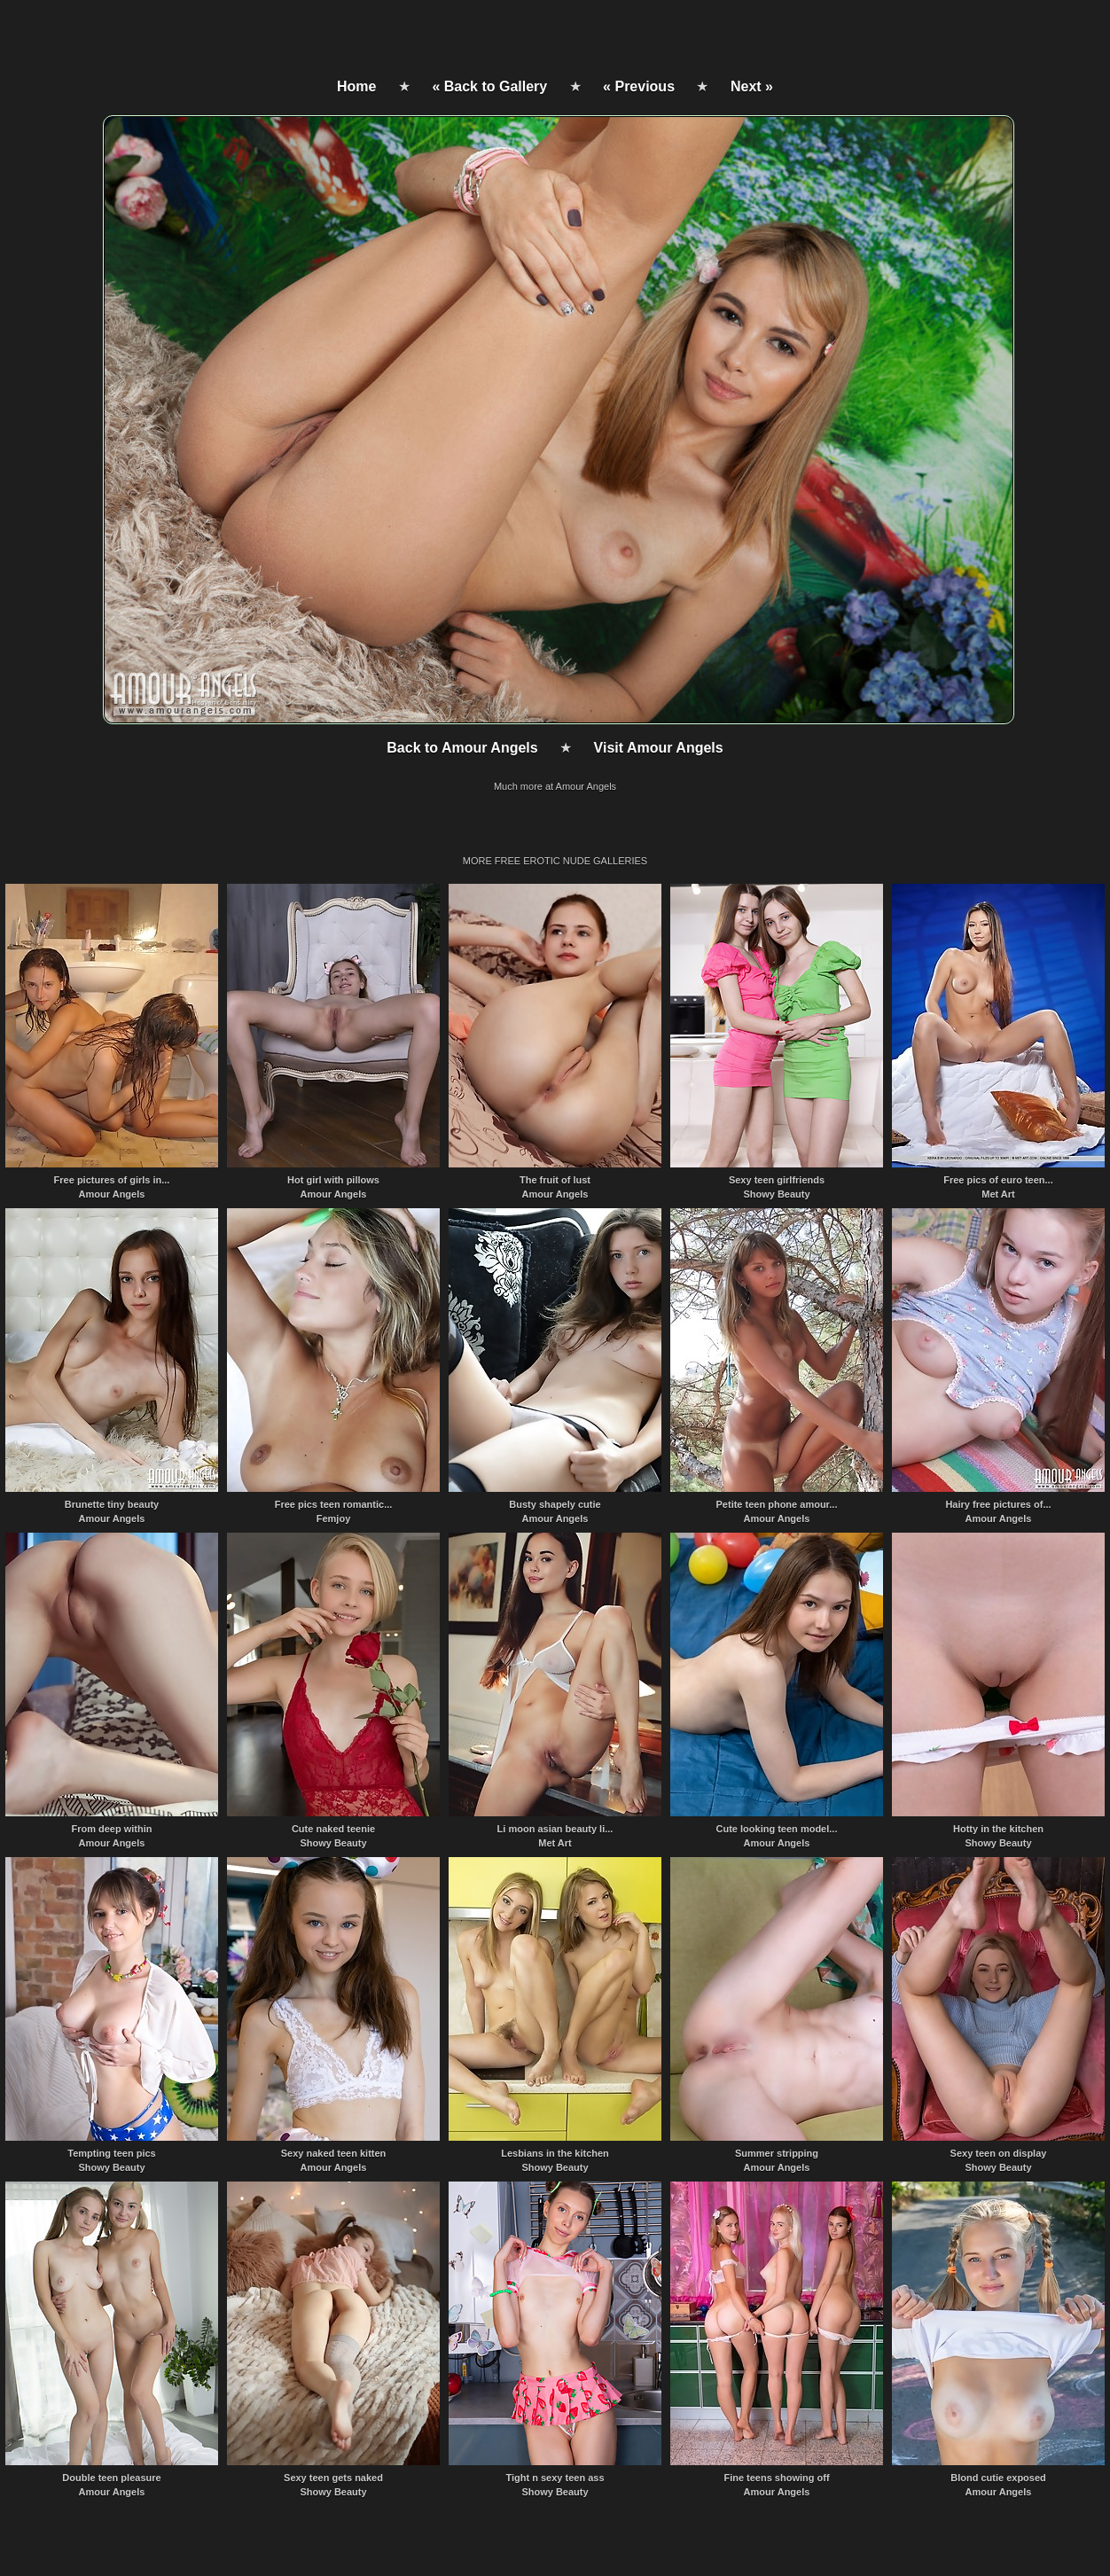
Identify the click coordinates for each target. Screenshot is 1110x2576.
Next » (752, 86)
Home (356, 86)
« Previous (639, 86)
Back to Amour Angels (462, 747)
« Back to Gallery (489, 86)
